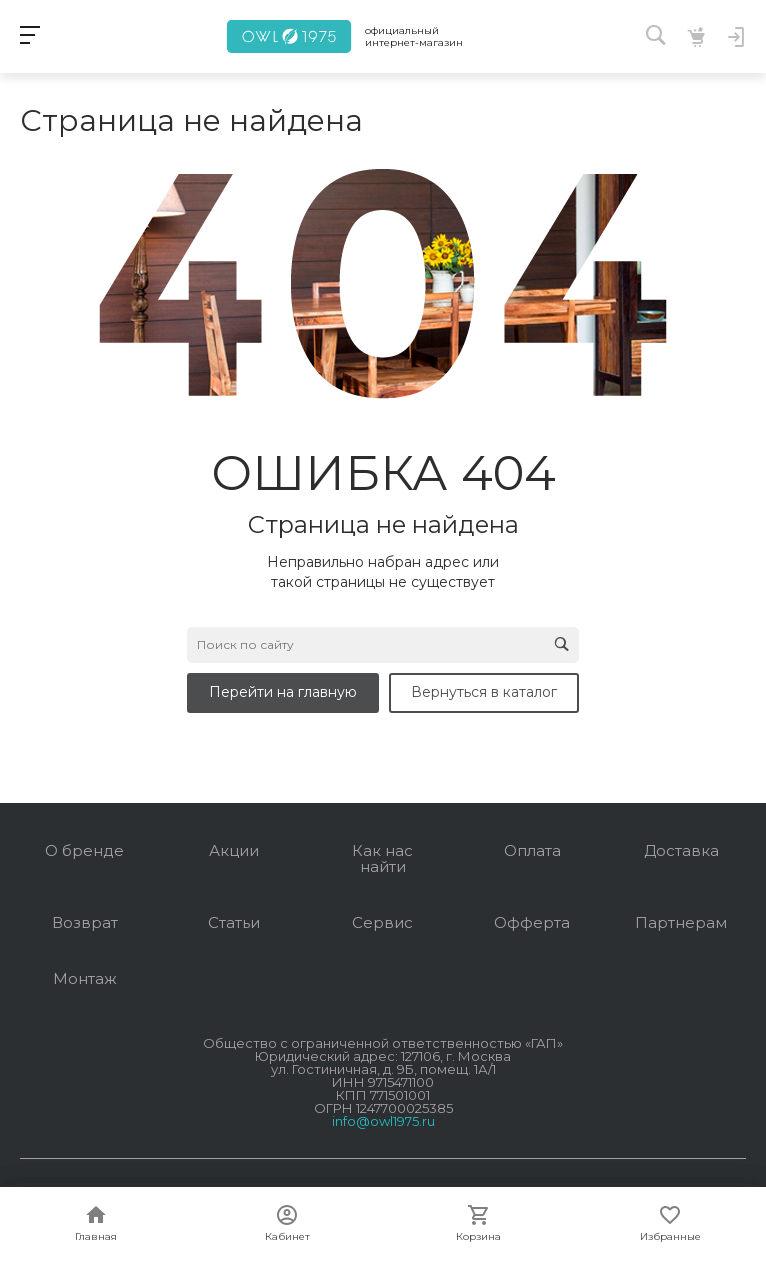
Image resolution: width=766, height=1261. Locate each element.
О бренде (84, 850)
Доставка (681, 850)
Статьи (234, 922)
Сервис (382, 922)
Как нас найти (382, 858)
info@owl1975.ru (383, 1121)
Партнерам (681, 922)
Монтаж (85, 978)
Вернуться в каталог (484, 692)
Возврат (85, 922)
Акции (234, 850)
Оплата (532, 850)
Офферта (532, 922)
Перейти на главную (283, 692)
